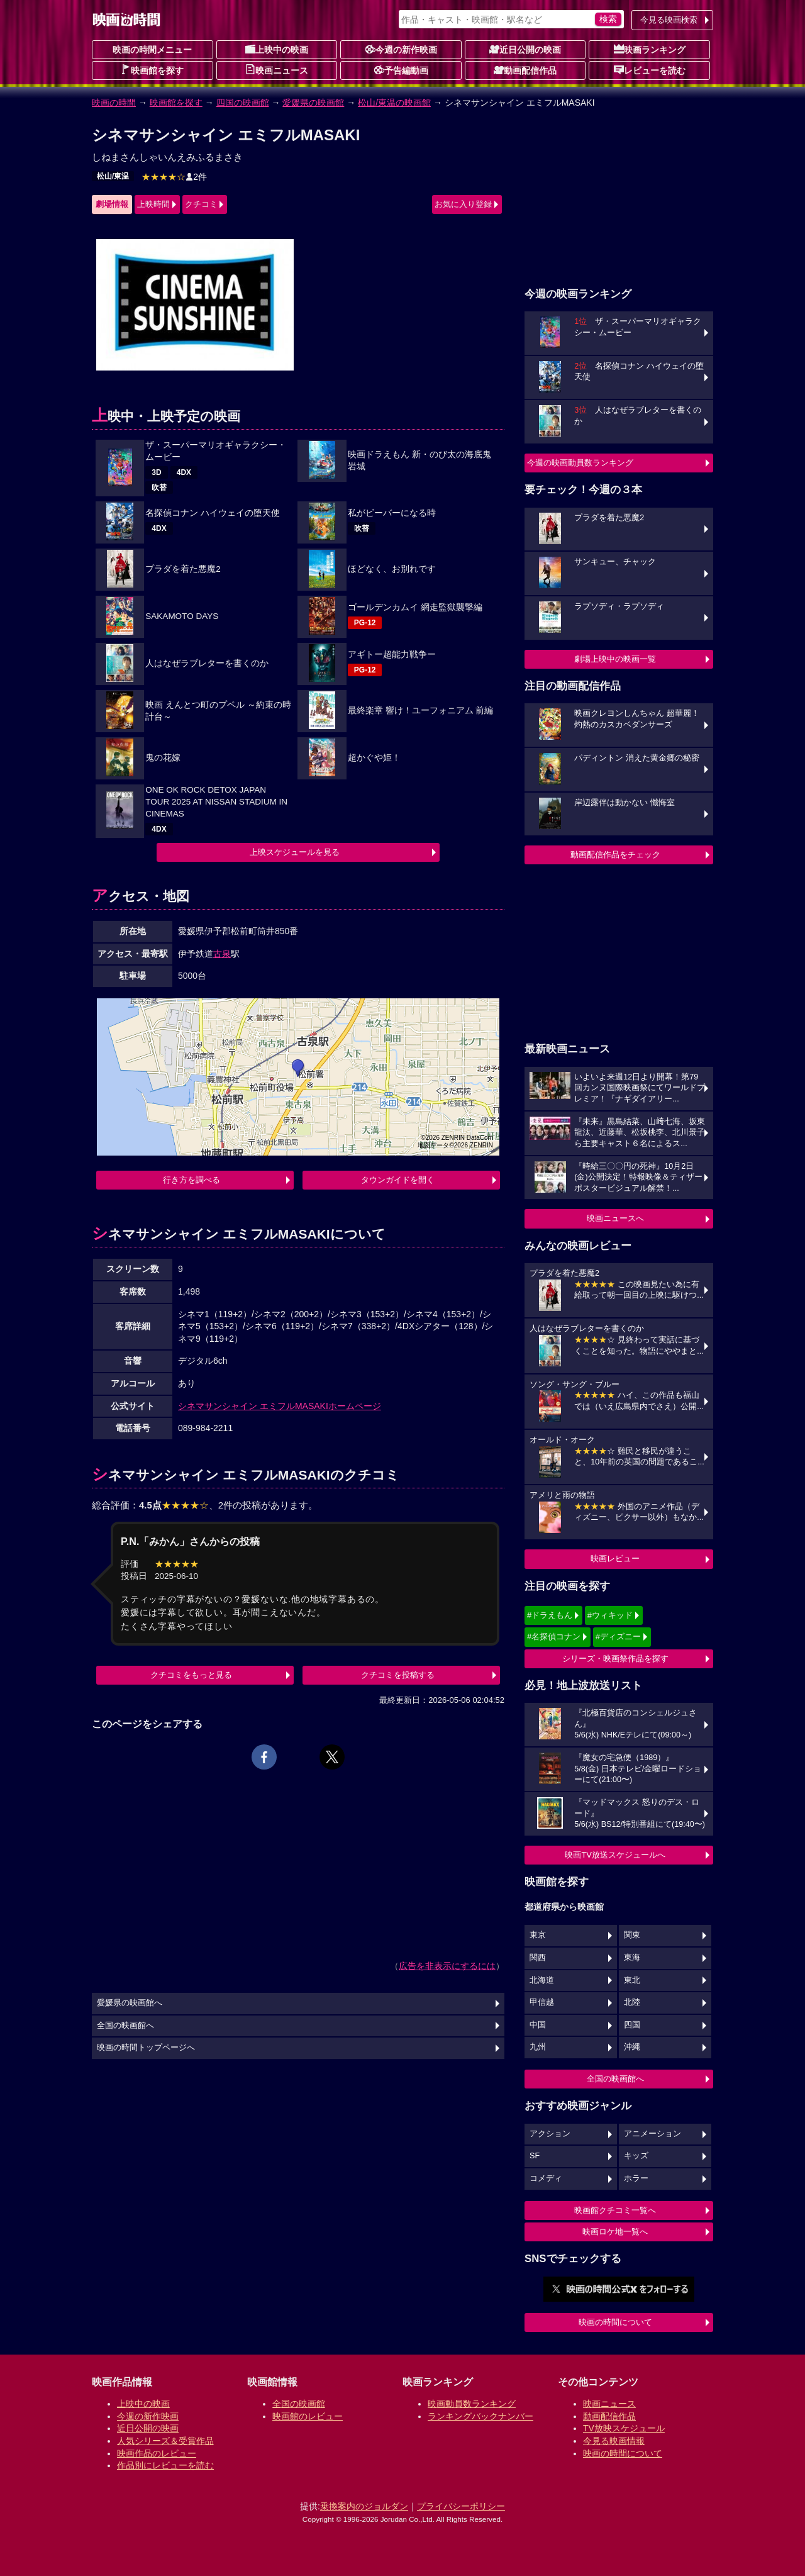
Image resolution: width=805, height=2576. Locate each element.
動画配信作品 (525, 69)
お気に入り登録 (463, 204)
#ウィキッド (610, 1615)
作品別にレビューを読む (165, 2465)
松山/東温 (113, 176)
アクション (550, 2133)
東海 (632, 1957)
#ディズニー (618, 1636)
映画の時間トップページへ (146, 2047)
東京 (538, 1935)
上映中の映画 (276, 49)
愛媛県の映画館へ (129, 2003)
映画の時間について (615, 2322)
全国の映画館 (298, 2404)
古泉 (222, 954)
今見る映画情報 (614, 2441)
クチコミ (201, 204)
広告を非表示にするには (447, 1966)
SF (535, 2155)
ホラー (636, 2178)
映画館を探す (152, 69)
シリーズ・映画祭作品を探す (615, 1658)
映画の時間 (114, 103)
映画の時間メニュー (152, 50)
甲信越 (542, 2002)
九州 (538, 2047)
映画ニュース (276, 69)
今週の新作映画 (401, 49)
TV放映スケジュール (624, 2428)
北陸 (632, 2002)
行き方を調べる (191, 1180)
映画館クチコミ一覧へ (615, 2210)
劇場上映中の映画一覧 (615, 659)
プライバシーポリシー (461, 2506)
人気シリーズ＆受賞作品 (165, 2441)
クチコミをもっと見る (191, 1675)
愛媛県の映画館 (313, 103)
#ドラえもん (549, 1615)
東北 (632, 1980)
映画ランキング (650, 49)
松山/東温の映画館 (394, 103)
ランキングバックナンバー (480, 2416)
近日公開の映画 (525, 49)
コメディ (546, 2178)
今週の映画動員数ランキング (580, 462)
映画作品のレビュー (156, 2453)
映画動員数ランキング (472, 2404)
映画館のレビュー (307, 2416)
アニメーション (652, 2133)
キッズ (636, 2155)
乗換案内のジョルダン (364, 2506)
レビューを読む (650, 69)
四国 (632, 2025)
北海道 (542, 1980)
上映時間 (153, 204)
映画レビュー (615, 1558)
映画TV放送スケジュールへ (615, 1855)
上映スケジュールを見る (295, 852)
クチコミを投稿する (398, 1675)
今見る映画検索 (668, 20)
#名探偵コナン (553, 1636)
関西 (538, 1957)
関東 (632, 1935)
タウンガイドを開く (398, 1180)
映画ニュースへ (615, 1218)
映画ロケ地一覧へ (615, 2231)
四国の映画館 (242, 103)
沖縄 (632, 2047)
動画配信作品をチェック (615, 854)
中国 (538, 2025)
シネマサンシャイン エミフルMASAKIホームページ (279, 1406)
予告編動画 (401, 69)
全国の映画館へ (615, 2078)
